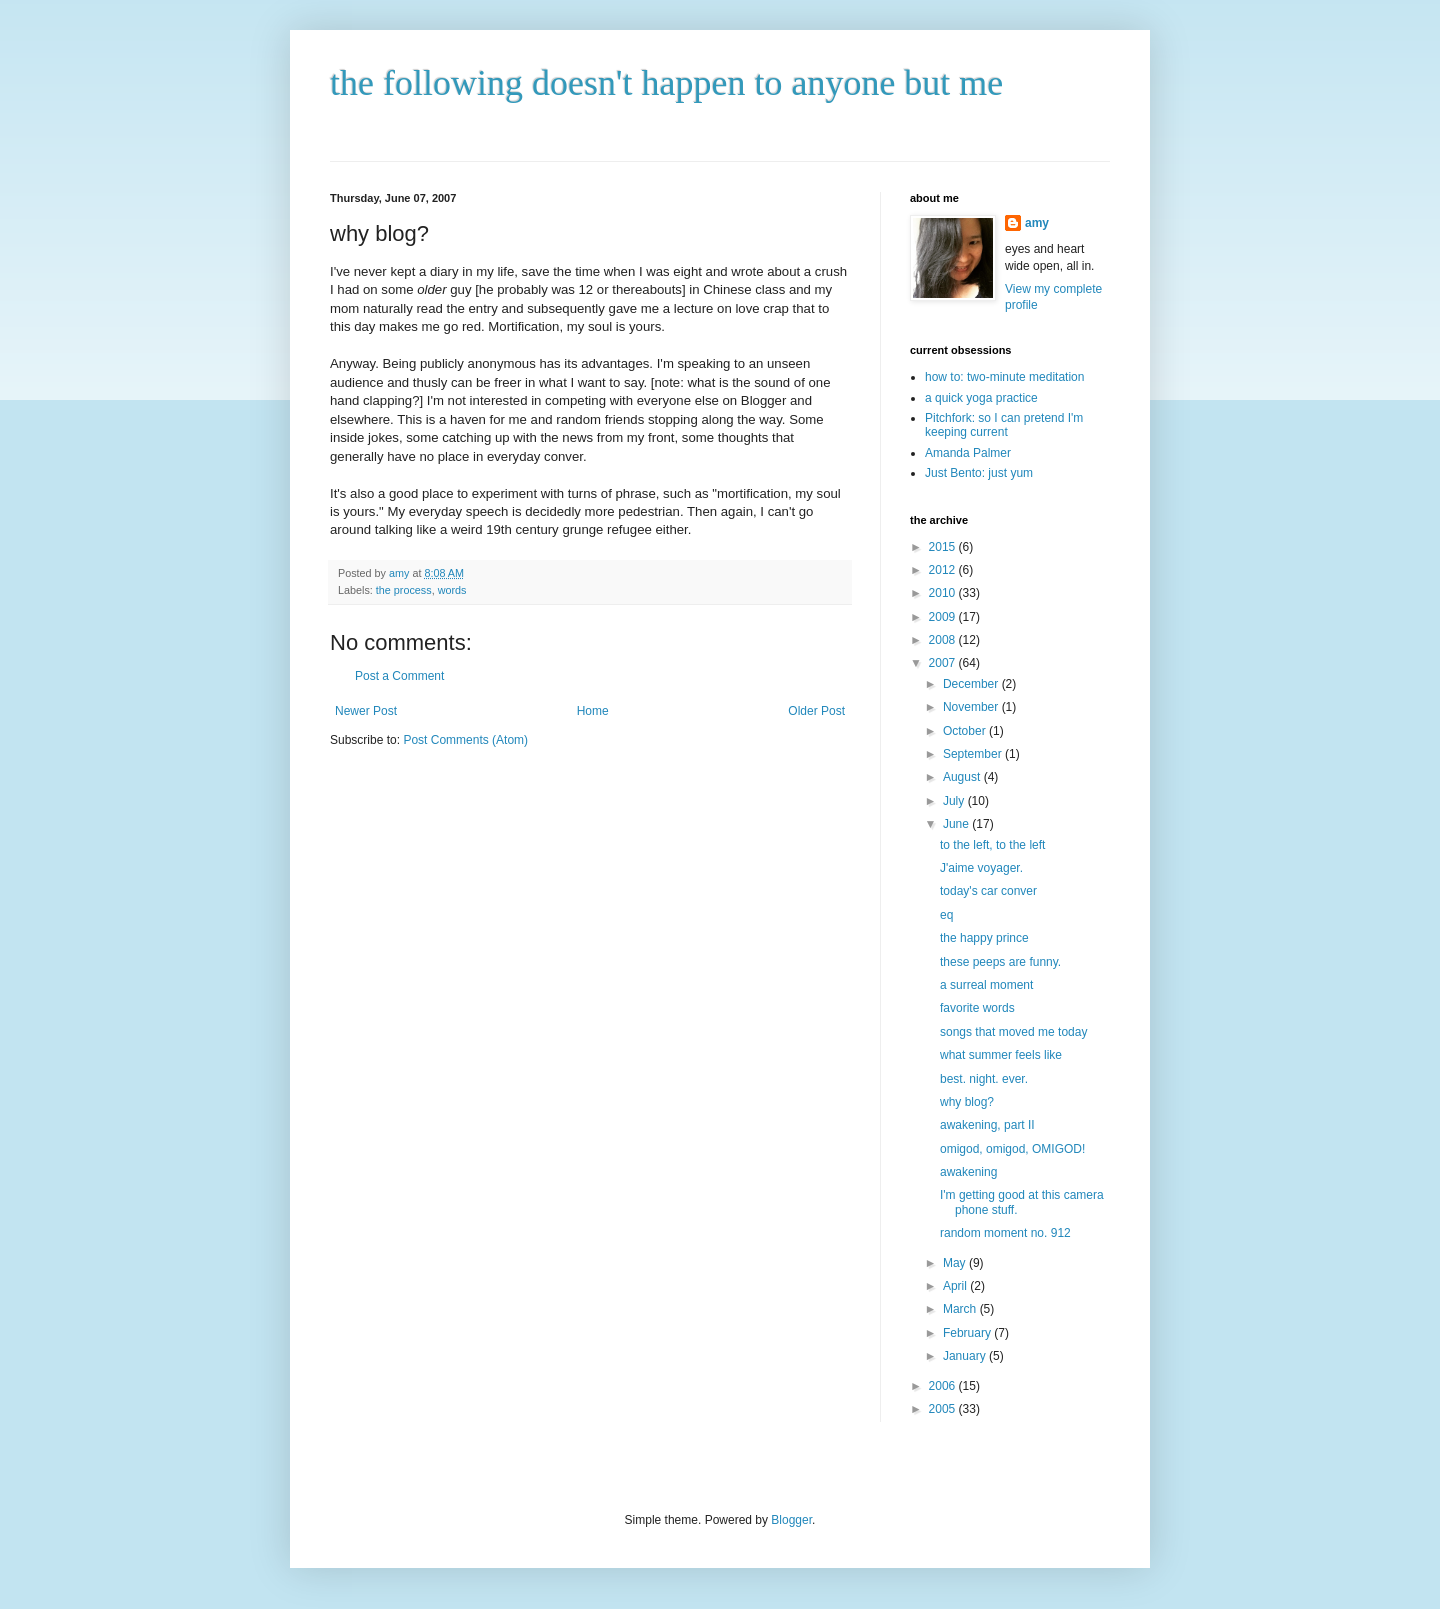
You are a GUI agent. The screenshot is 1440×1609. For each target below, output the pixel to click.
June (957, 824)
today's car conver (988, 891)
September (974, 754)
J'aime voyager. (981, 868)
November (972, 707)
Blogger (791, 1520)
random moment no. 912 (1005, 1233)
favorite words (977, 1008)
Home (593, 711)
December (972, 684)
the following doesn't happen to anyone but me (666, 83)
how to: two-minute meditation (1004, 377)
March (961, 1309)
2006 (944, 1386)
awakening (968, 1172)
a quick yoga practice (981, 398)
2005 (944, 1409)
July (955, 801)
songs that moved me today (1013, 1032)
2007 (944, 663)
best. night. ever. (984, 1079)
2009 (944, 617)
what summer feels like (1001, 1055)
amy (1037, 223)
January (966, 1356)
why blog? (967, 1102)
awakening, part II (987, 1125)
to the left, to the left (992, 845)
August (963, 777)
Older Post (816, 711)
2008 (944, 640)
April (956, 1286)
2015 (944, 547)
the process (404, 590)
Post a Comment (399, 676)
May (956, 1263)
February (968, 1333)
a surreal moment (986, 985)
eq (946, 915)
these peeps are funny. (1000, 962)
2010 (944, 593)
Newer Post (366, 711)
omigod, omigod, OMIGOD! (1012, 1149)
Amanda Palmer (968, 453)
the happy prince (984, 938)
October (966, 731)
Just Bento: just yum (979, 473)
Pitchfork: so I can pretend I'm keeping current (1004, 425)
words (452, 590)
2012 (944, 570)
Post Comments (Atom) (465, 740)
